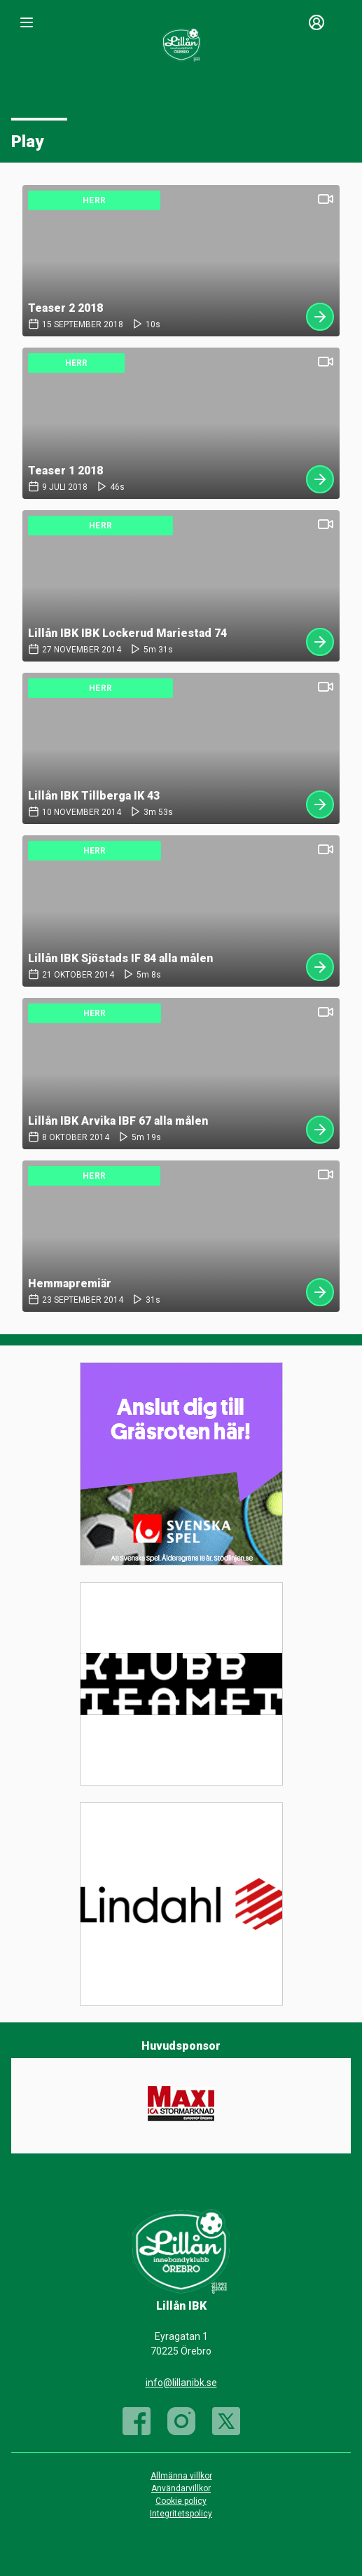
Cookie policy (181, 2501)
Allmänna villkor (181, 2476)
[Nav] (26, 22)
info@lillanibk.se (181, 2382)
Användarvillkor (181, 2488)
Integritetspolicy (181, 2514)
